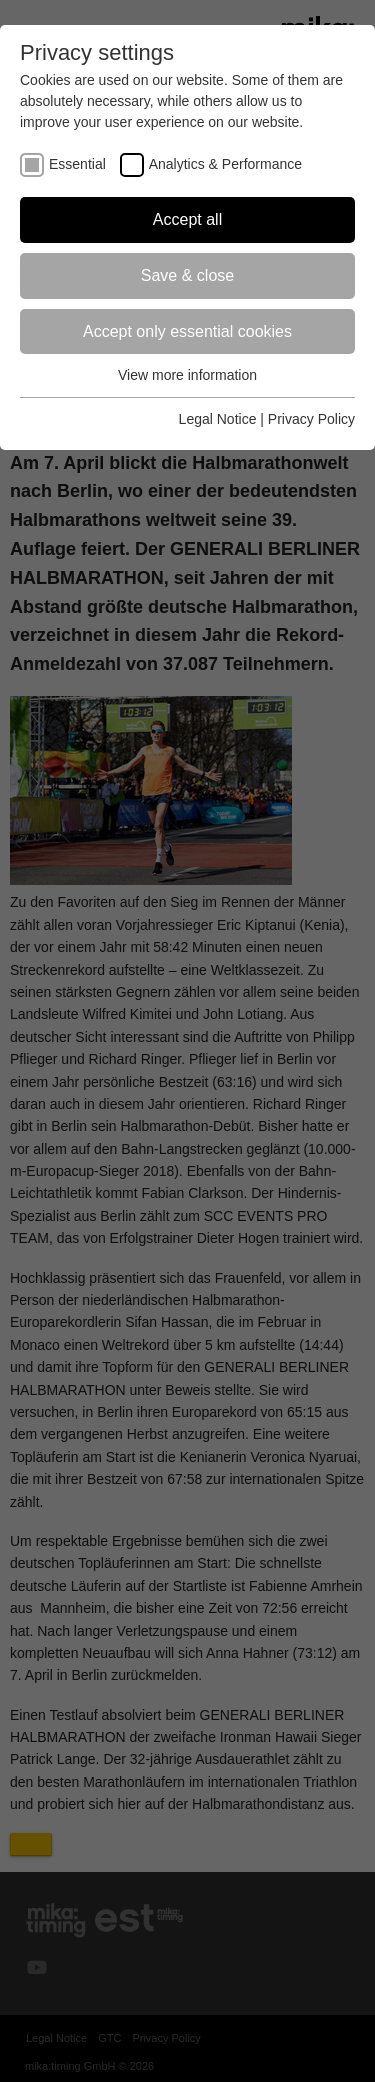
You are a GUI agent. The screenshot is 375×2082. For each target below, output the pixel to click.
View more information (187, 375)
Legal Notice (218, 419)
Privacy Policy (311, 419)
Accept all (187, 219)
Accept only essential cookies (187, 331)
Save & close (187, 275)
